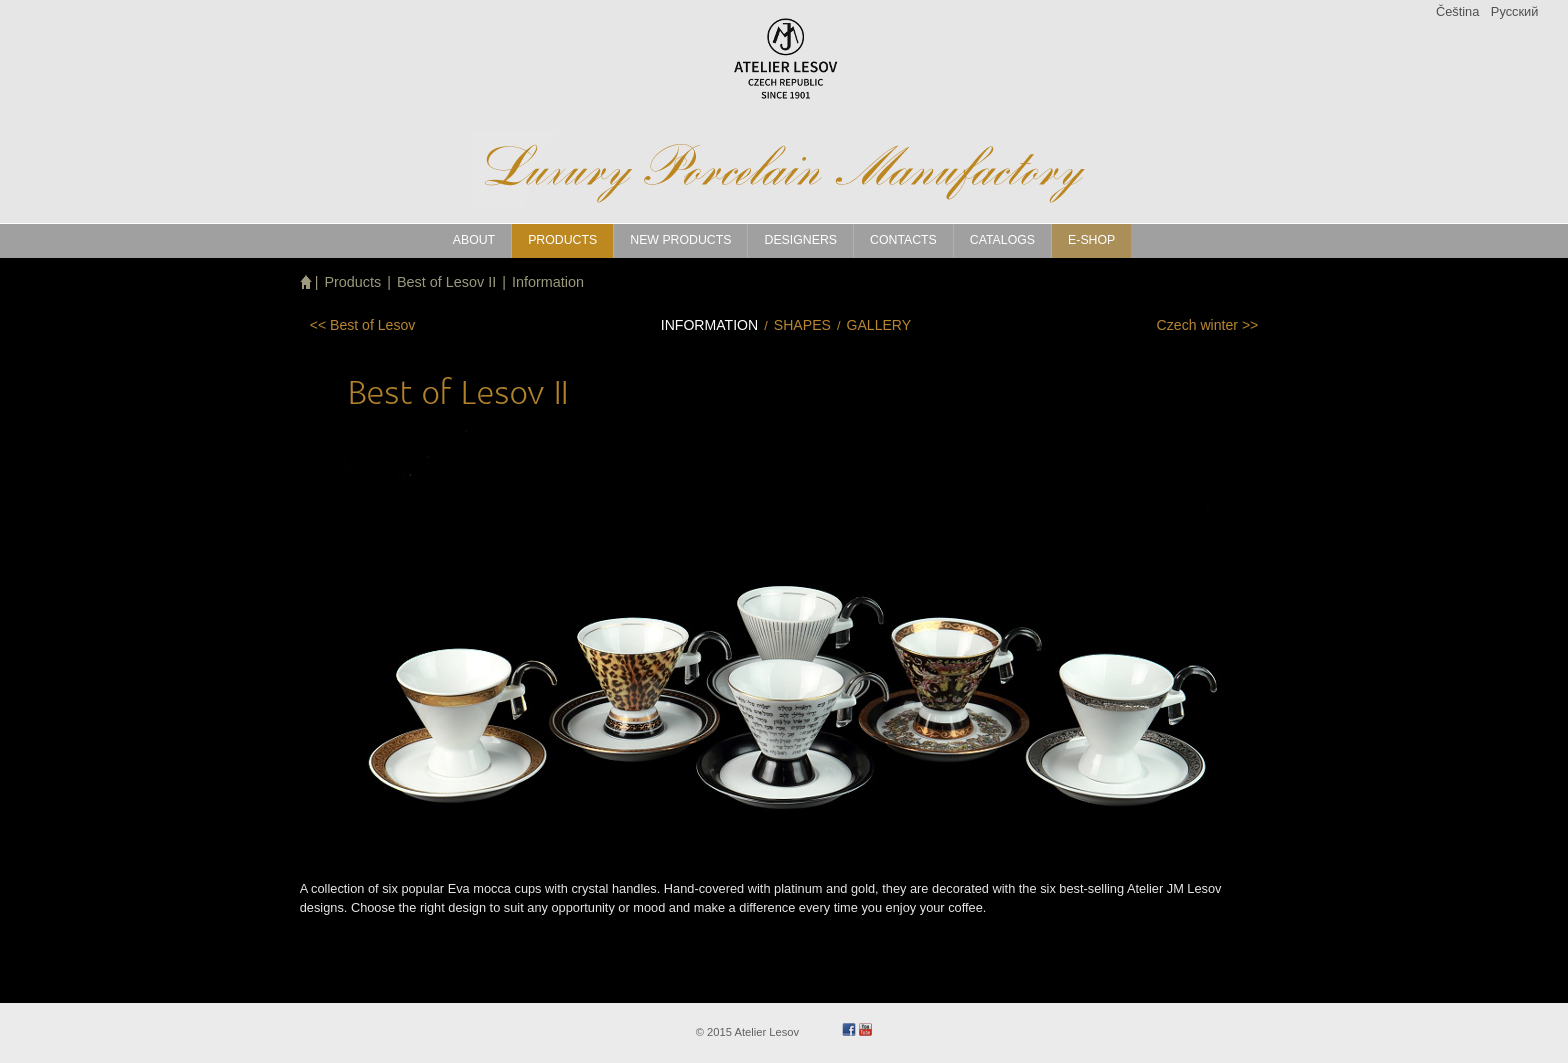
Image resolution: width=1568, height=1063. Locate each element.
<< (363, 325)
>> (1208, 325)
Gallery (878, 325)
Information (548, 282)
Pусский (1514, 11)
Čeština (1457, 11)
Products (352, 282)
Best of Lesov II (446, 282)
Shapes (802, 325)
